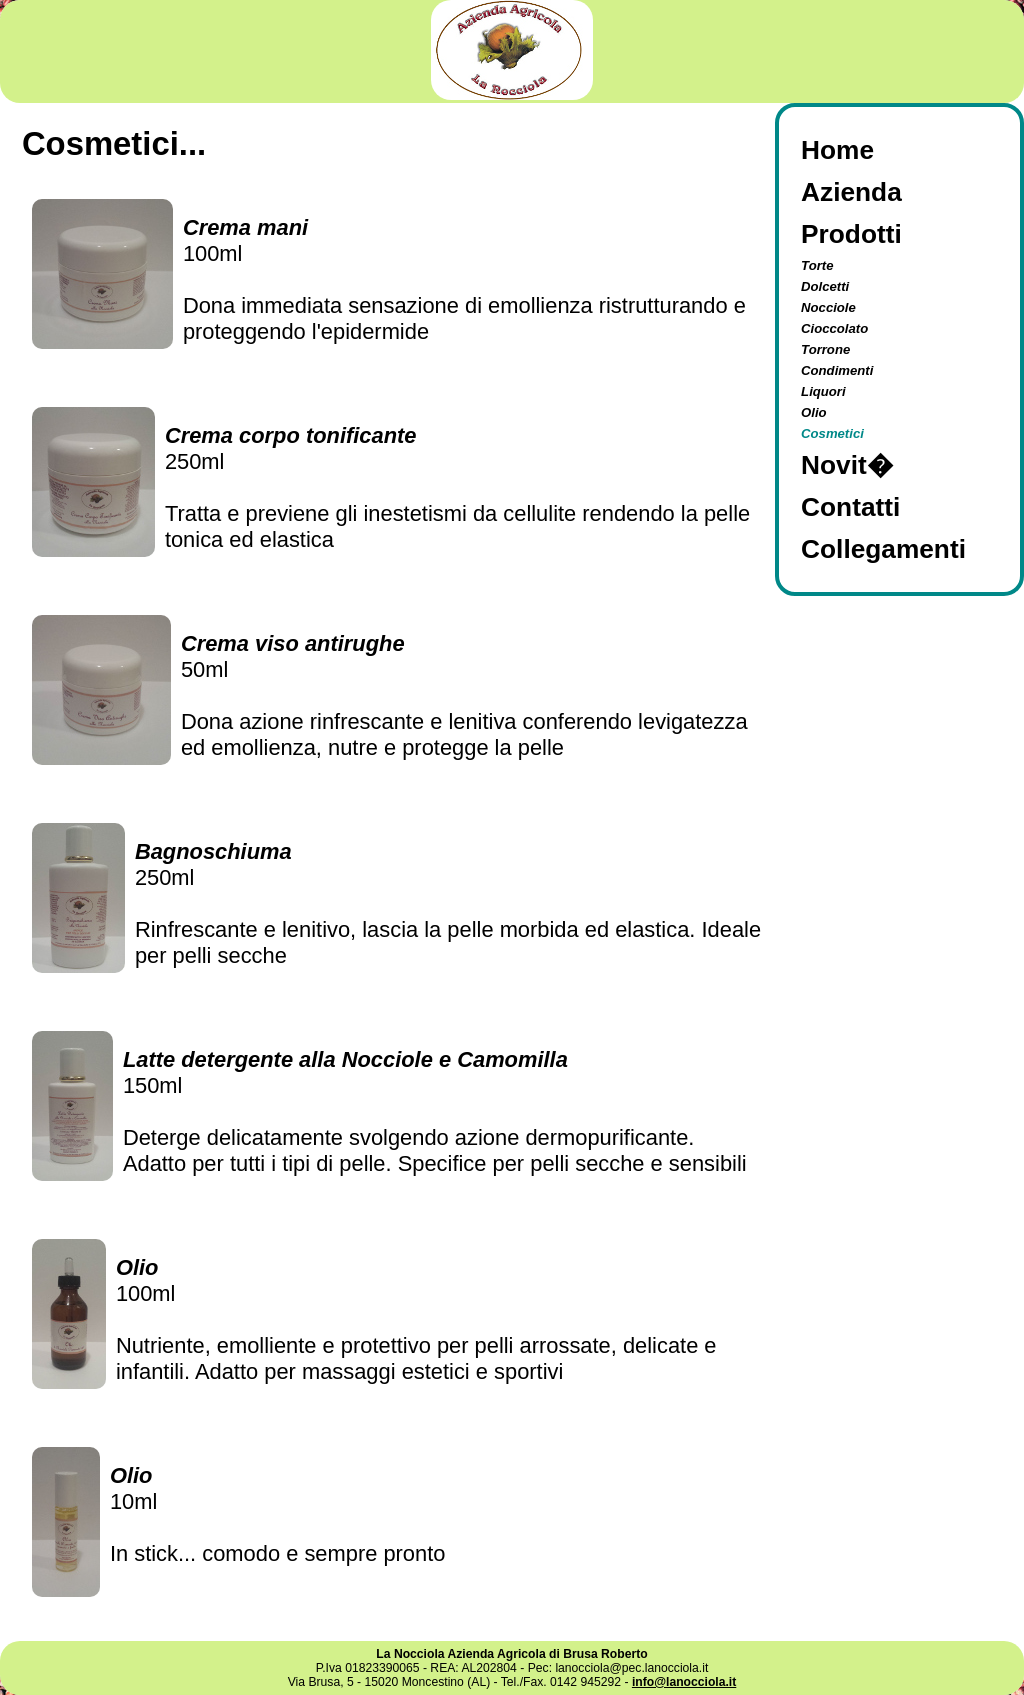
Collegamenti (883, 549)
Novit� (847, 465)
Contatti (850, 507)
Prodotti (851, 234)
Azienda (851, 192)
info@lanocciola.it (684, 1682)
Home (837, 150)
